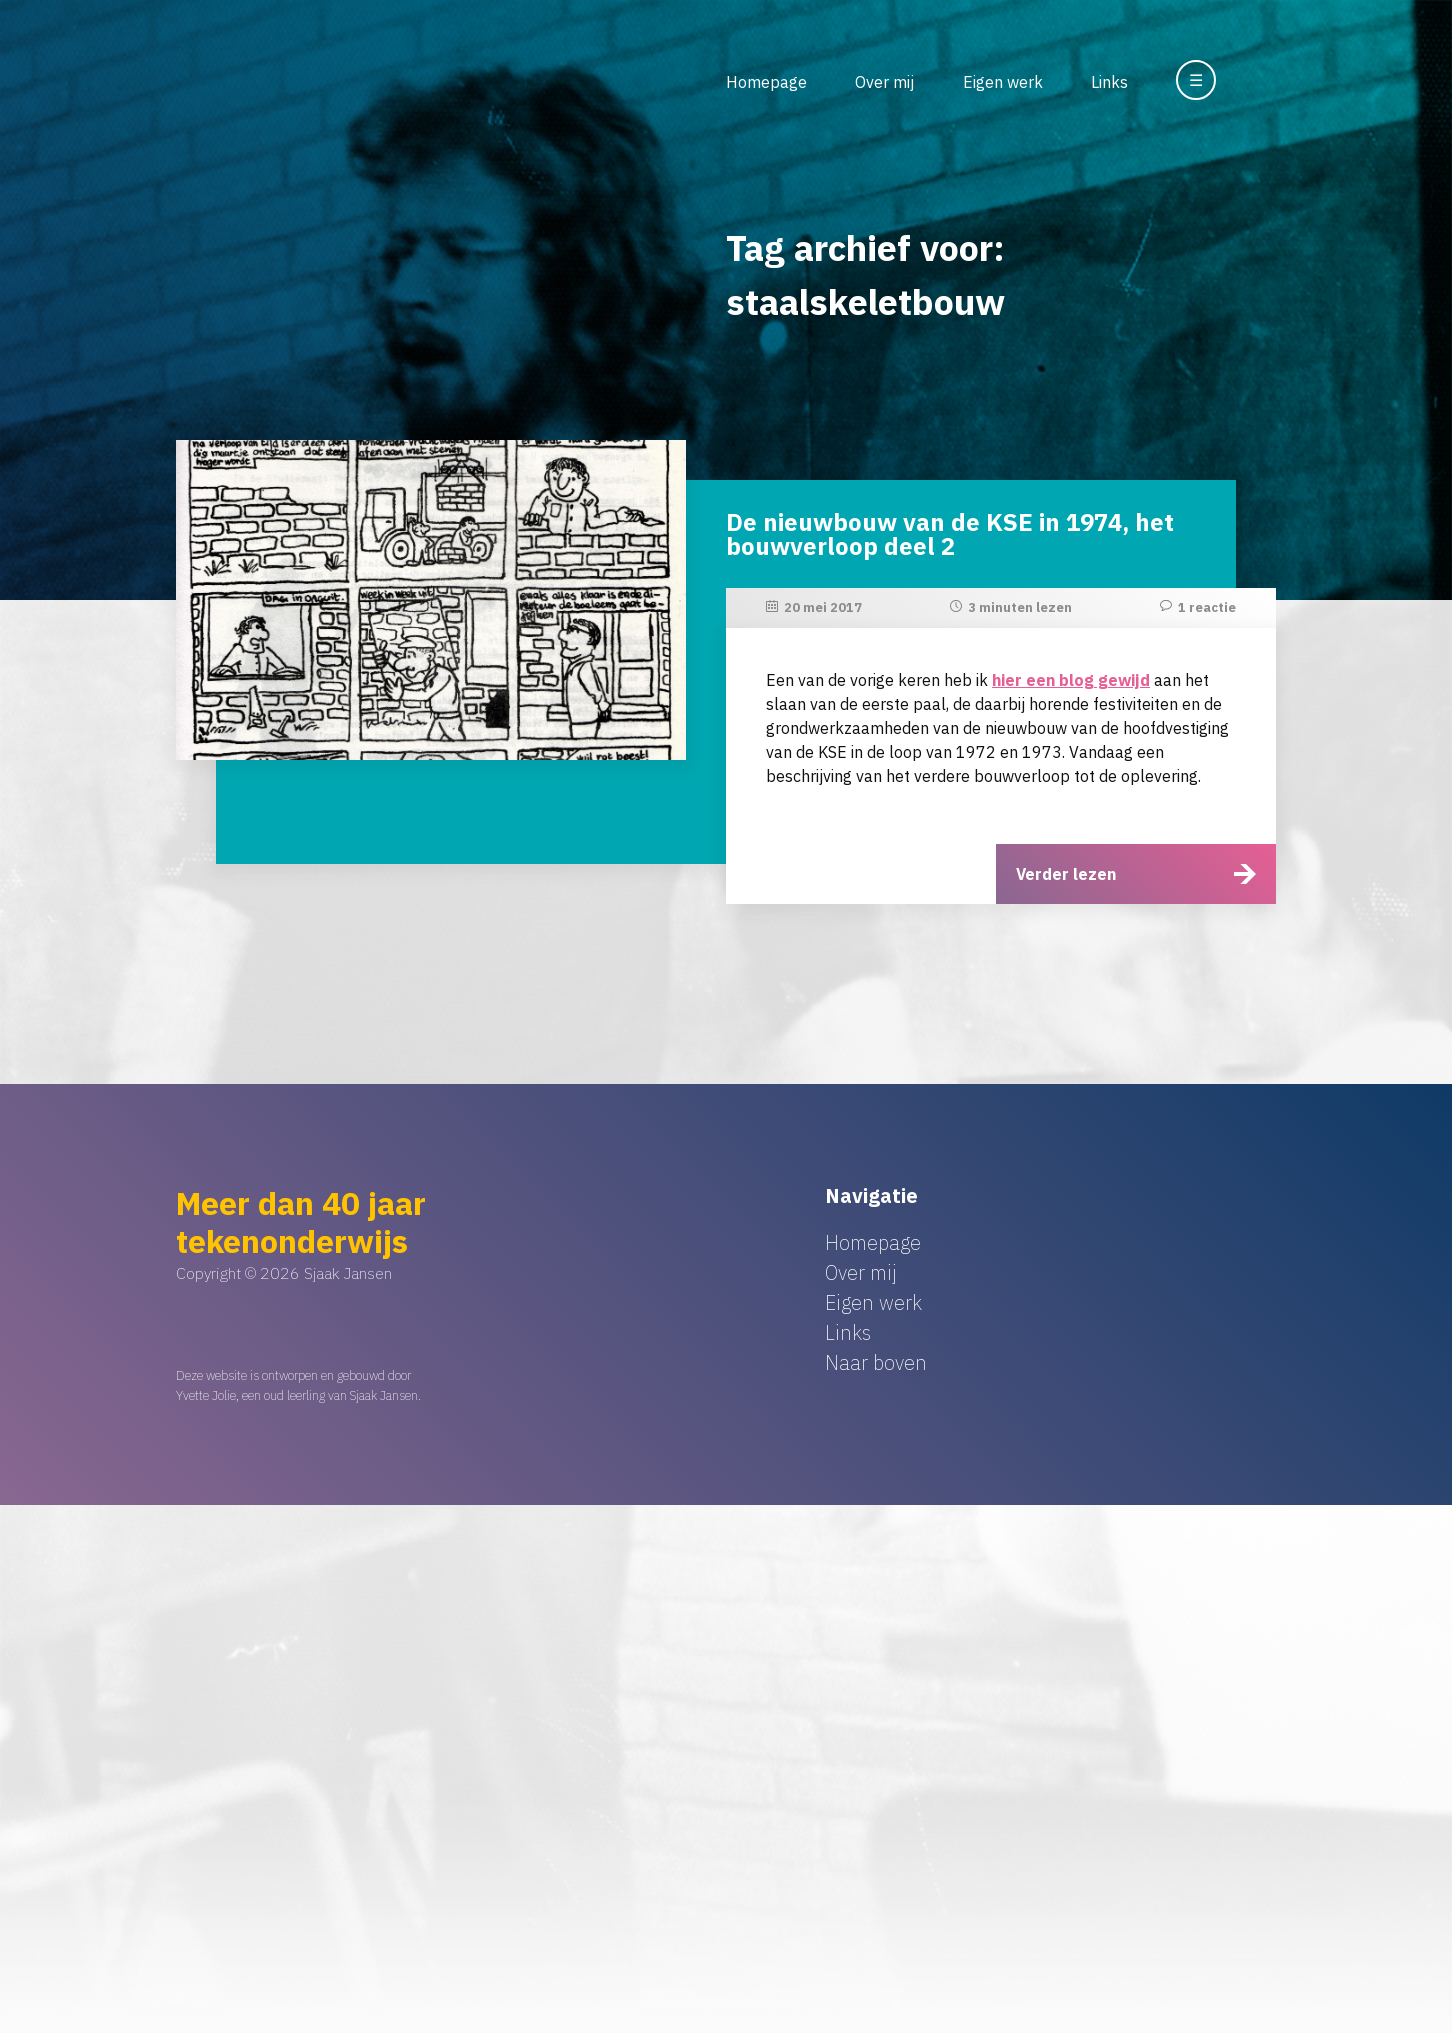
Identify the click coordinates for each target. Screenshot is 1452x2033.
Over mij (884, 82)
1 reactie (1207, 607)
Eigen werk (1003, 82)
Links (1109, 82)
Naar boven (876, 1362)
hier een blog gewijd (1071, 680)
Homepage (766, 82)
